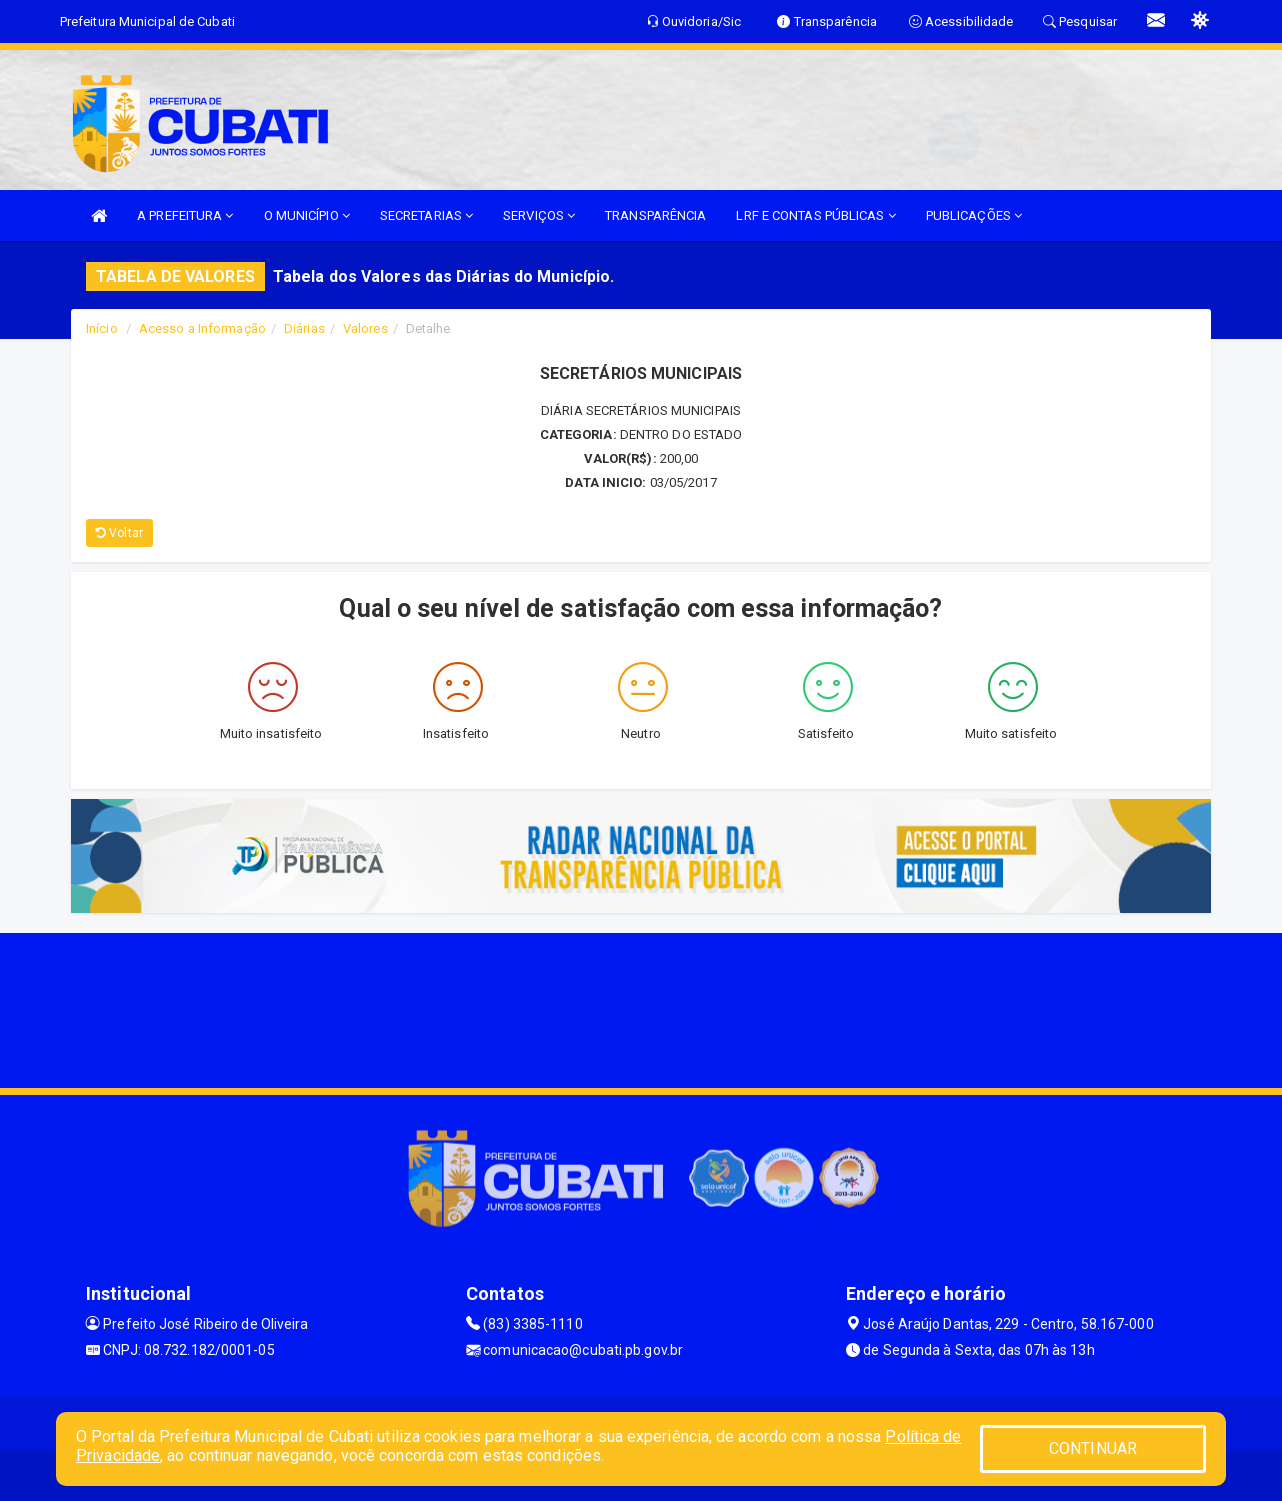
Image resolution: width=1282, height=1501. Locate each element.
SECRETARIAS (426, 215)
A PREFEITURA (185, 215)
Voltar (119, 533)
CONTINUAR (1093, 1448)
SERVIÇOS (539, 215)
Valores (365, 328)
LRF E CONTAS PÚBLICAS (815, 215)
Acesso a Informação (202, 328)
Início (102, 328)
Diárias (304, 328)
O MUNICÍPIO (307, 215)
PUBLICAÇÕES (974, 215)
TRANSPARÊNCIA (655, 215)
